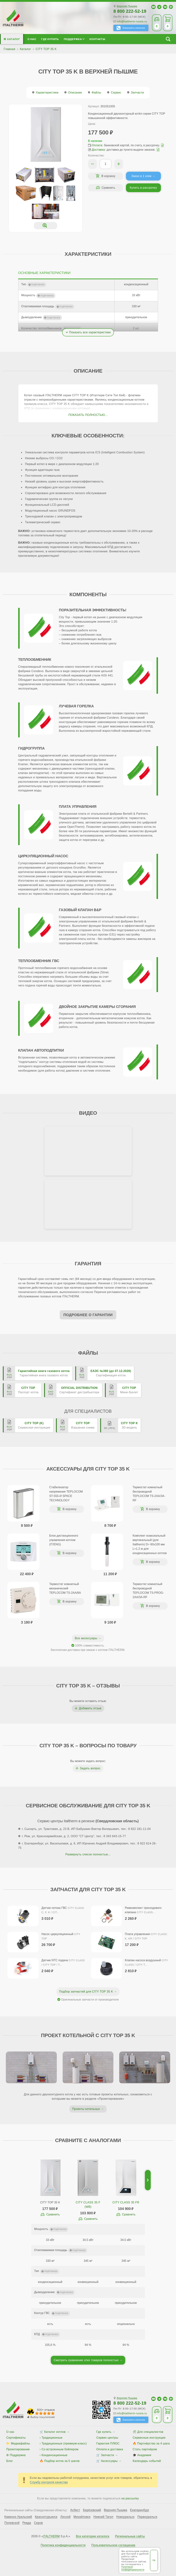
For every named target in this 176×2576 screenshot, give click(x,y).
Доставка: (99, 149)
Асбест (75, 2510)
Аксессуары (109, 2460)
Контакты (97, 39)
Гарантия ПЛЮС (107, 2443)
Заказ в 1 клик (141, 176)
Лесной (65, 2516)
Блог (9, 2460)
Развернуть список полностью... (88, 1854)
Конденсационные (54, 2455)
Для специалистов (150, 2431)
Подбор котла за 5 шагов (62, 2460)
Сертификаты (16, 2437)
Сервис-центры (107, 2437)
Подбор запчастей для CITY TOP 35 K (86, 1991)
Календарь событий (147, 2460)
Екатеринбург (139, 2510)
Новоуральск (125, 2516)
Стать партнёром (145, 2449)
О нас (31, 39)
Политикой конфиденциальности (132, 2568)
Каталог (13, 39)
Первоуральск (147, 2516)
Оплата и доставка (109, 2449)
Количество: (96, 155)
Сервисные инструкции (149, 2437)
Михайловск (82, 2516)
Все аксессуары (86, 1638)
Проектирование (18, 2449)
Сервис (116, 92)
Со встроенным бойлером (59, 2449)
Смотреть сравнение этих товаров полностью (86, 2360)
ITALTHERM (51, 2536)
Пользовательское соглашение (113, 2545)
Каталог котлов (55, 2431)
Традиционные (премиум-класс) (64, 2443)
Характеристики (47, 92)
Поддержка (74, 39)
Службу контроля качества (49, 2482)
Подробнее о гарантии (88, 1315)
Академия (144, 2455)
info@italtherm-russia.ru (132, 21)
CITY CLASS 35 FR (125, 2202)
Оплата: (97, 145)
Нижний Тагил (103, 2516)
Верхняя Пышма (127, 6)
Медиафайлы (20, 2443)
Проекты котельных (86, 2108)
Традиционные (51, 2437)
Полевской (11, 2522)
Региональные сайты (130, 2536)
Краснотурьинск (46, 2516)
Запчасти (137, 92)
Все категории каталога (92, 2536)
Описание (75, 92)
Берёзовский (92, 2510)
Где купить (50, 39)
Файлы (96, 92)
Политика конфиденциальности (63, 2545)
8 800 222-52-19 (129, 11)
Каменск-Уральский (18, 2516)
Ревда (26, 2522)
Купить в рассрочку (143, 187)
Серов (38, 2522)
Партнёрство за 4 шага (153, 2443)
